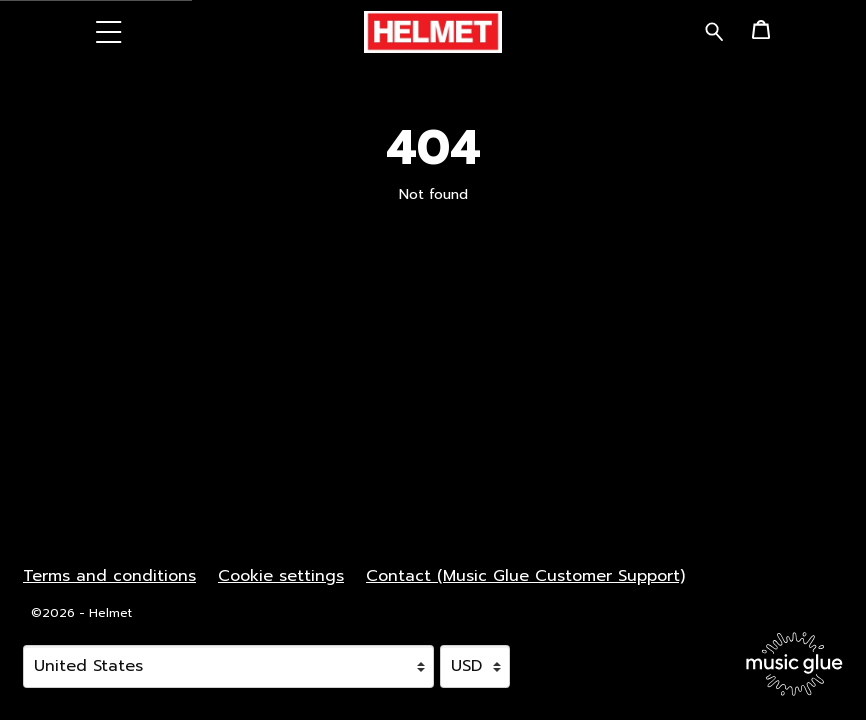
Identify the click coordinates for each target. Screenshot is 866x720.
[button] (109, 31)
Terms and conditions (109, 576)
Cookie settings (281, 576)
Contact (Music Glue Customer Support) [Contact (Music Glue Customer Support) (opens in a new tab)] (525, 576)
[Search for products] (714, 30)
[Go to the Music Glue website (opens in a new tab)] (794, 664)
